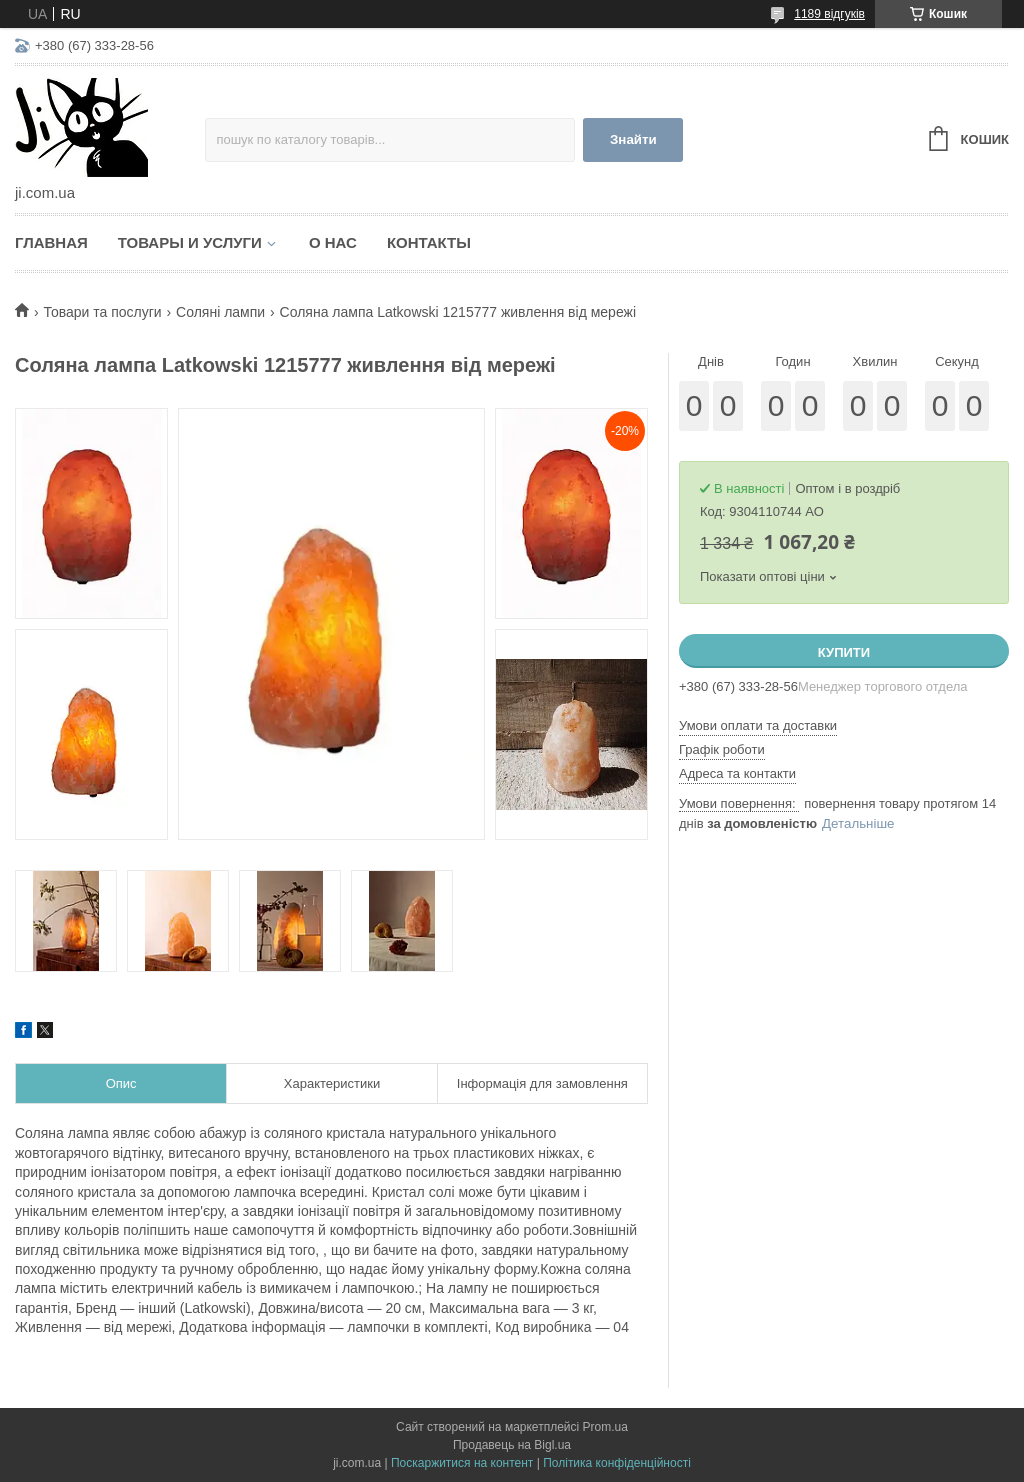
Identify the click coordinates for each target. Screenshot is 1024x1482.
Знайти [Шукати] (633, 139)
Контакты (429, 242)
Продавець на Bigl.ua (512, 1445)
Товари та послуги (102, 312)
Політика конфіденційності (617, 1463)
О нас (333, 242)
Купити (844, 652)
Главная (51, 242)
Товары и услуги (190, 242)
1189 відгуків (829, 14)
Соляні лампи (220, 312)
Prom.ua (605, 1427)
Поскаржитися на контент (462, 1463)
